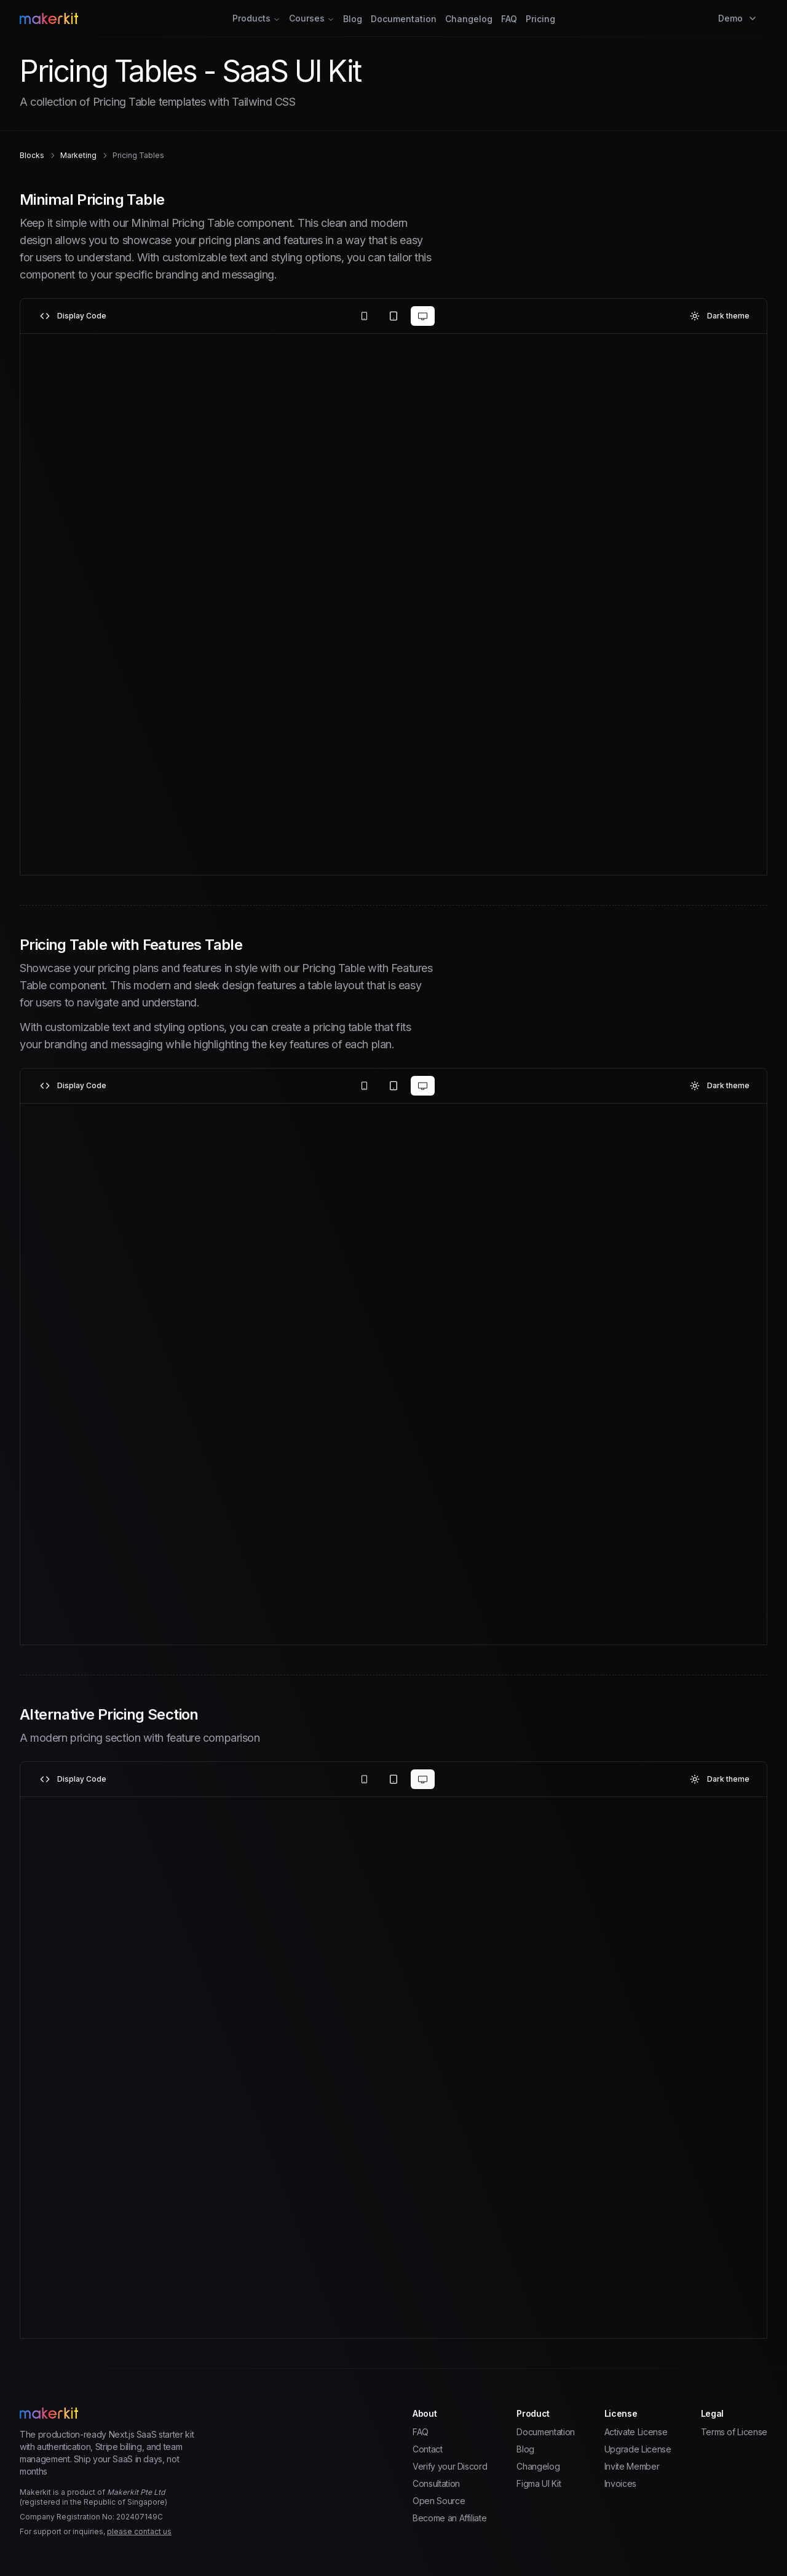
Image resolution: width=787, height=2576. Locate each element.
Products (256, 18)
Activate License (635, 2432)
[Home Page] (144, 18)
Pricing (540, 19)
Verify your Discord (450, 2466)
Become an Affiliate (449, 2518)
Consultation (436, 2483)
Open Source (439, 2500)
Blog (352, 19)
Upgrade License (637, 2449)
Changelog (468, 19)
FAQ (509, 19)
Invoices (620, 2483)
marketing (78, 155)
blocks (32, 155)
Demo (737, 18)
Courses (311, 18)
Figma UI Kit (538, 2483)
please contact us (139, 2531)
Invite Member (631, 2466)
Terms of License (734, 2432)
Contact (428, 2449)
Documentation (404, 19)
